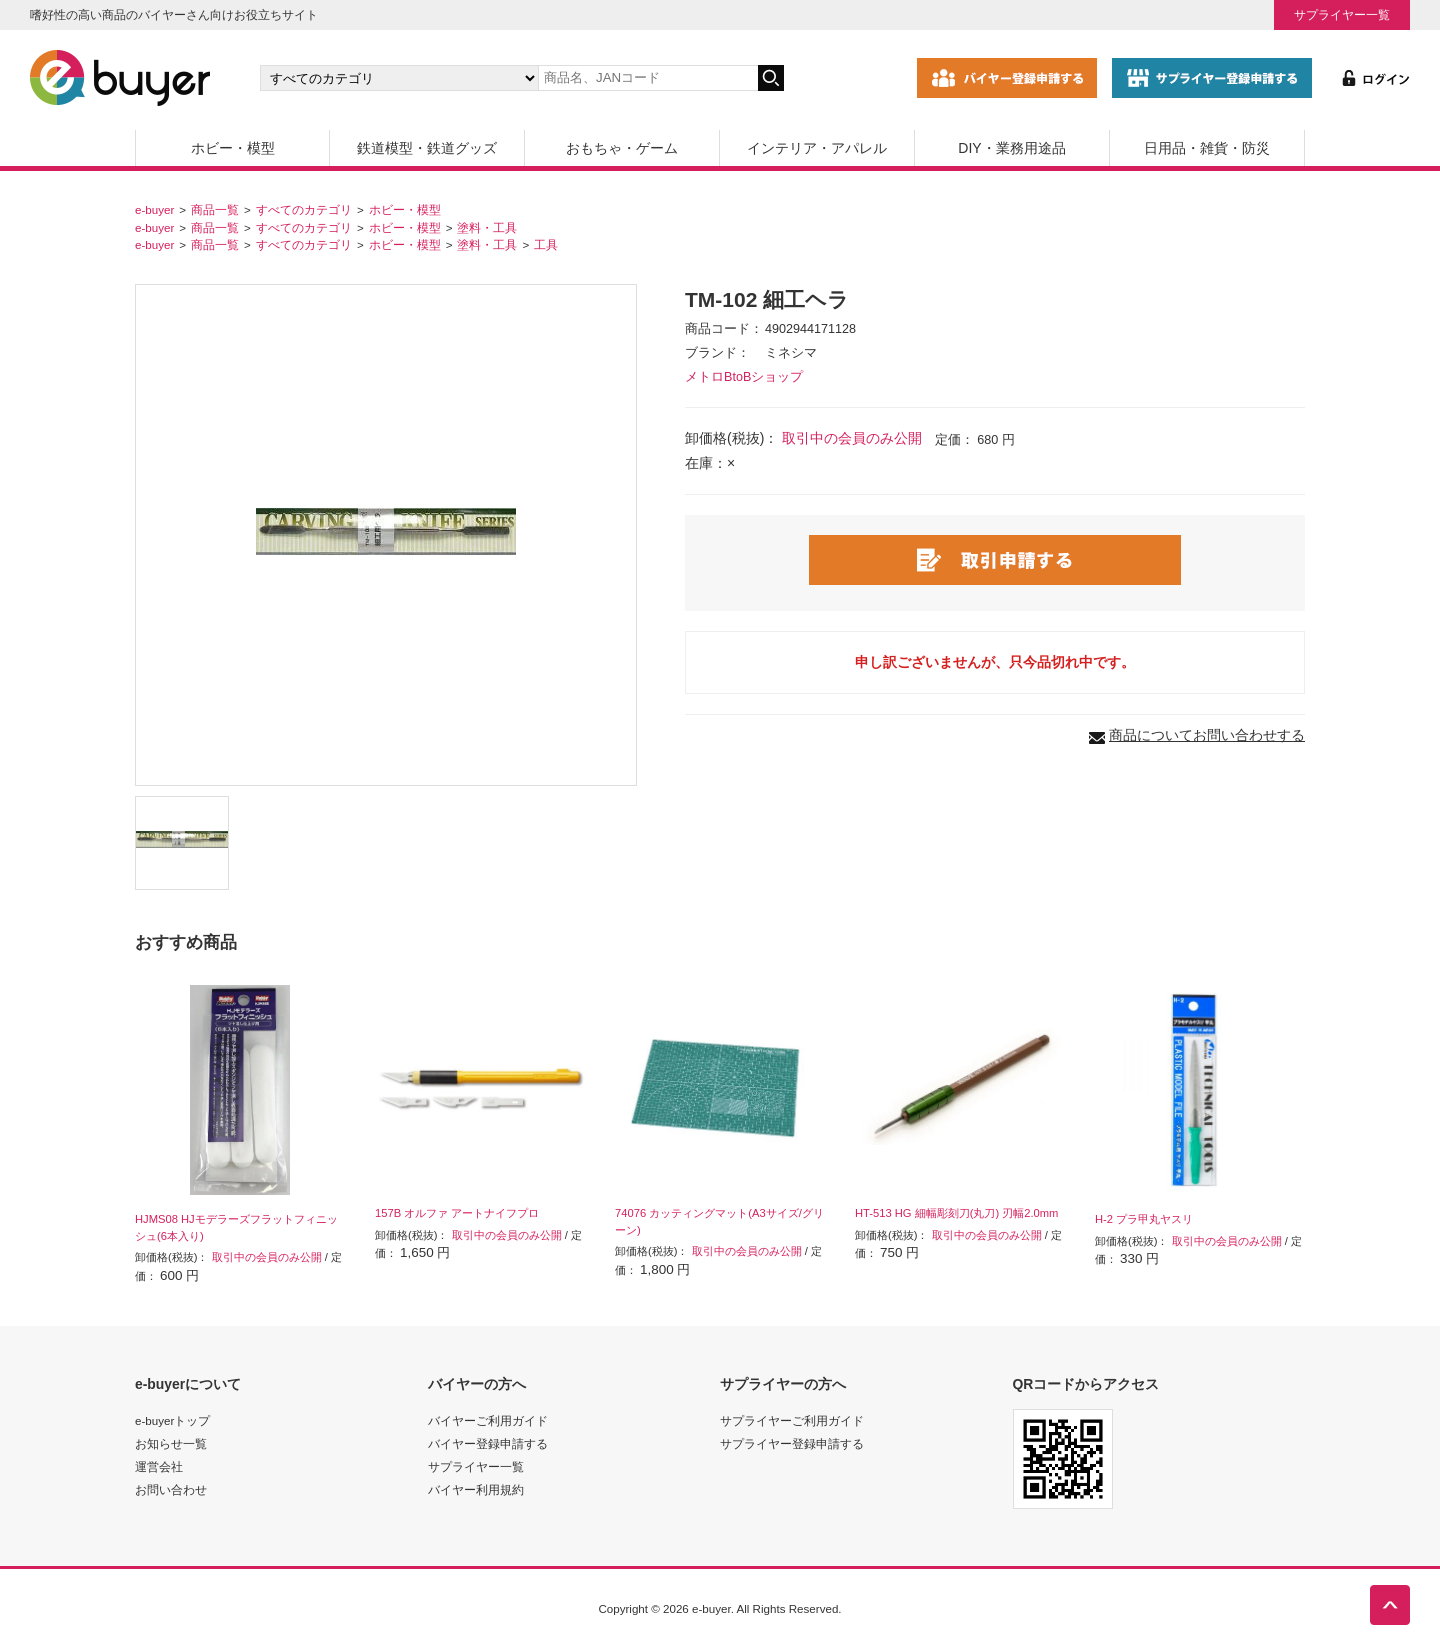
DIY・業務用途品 (1011, 148)
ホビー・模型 (233, 148)
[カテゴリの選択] (399, 78)
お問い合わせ (171, 1489)
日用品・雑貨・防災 (1207, 148)
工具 (546, 244)
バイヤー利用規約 (476, 1489)
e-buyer (154, 209)
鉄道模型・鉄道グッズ (427, 148)
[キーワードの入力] (648, 78)
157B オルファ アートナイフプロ (457, 1213)
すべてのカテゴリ (304, 209)
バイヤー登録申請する (488, 1443)
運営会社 (159, 1466)
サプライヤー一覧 (1342, 14)
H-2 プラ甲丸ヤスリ (1144, 1219)
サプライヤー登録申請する (792, 1443)
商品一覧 (215, 209)
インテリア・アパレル (817, 148)
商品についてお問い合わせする (1207, 735)
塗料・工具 (487, 227)
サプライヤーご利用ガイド (792, 1420)
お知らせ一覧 (171, 1443)
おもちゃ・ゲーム (622, 148)
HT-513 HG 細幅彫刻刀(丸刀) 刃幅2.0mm (956, 1213)
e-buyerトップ (172, 1420)
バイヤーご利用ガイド (488, 1420)
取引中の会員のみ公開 (852, 438)
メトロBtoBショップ (744, 377)
